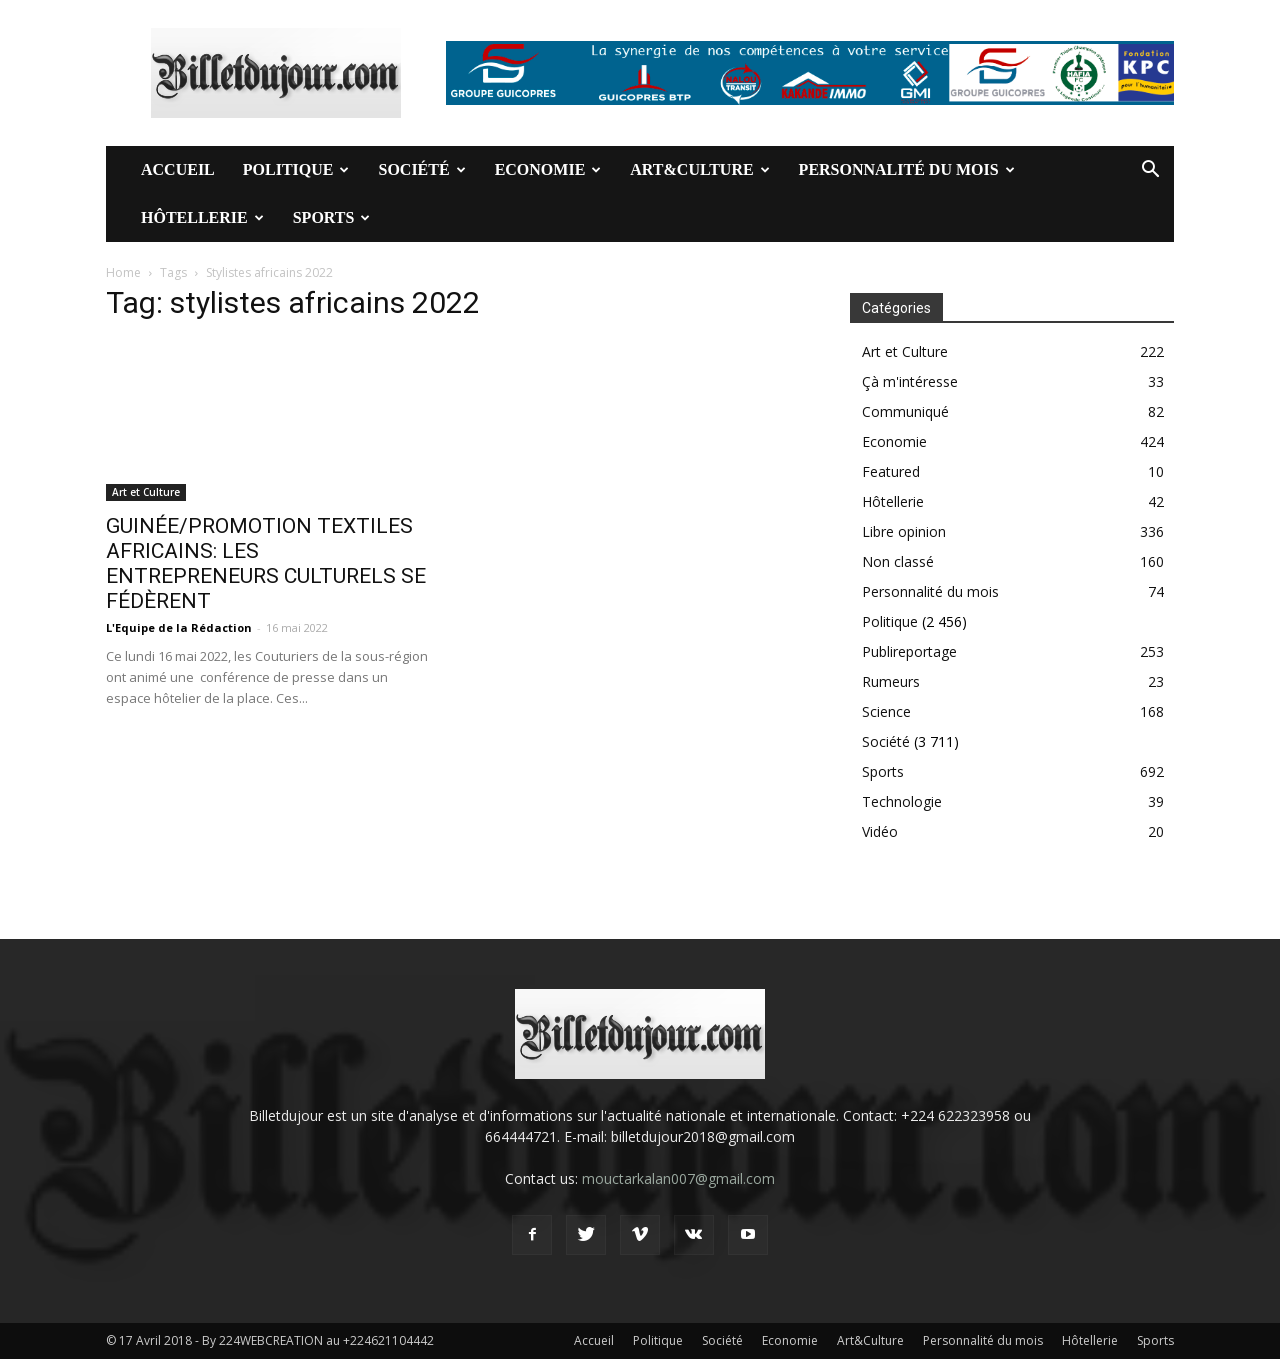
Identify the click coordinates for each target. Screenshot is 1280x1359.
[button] (1150, 171)
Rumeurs (891, 681)
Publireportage (909, 651)
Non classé (898, 561)
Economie (548, 169)
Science (886, 711)
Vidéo (880, 831)
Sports (332, 217)
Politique (296, 169)
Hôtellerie (202, 217)
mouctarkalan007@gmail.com (678, 1178)
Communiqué (905, 411)
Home (123, 272)
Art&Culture (699, 169)
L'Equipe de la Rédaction (179, 627)
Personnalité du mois (907, 169)
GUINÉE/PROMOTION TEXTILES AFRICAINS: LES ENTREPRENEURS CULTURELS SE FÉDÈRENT (266, 563)
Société (421, 169)
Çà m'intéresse (910, 381)
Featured (891, 471)
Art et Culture (146, 492)
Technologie (902, 801)
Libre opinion (904, 531)
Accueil (178, 169)
